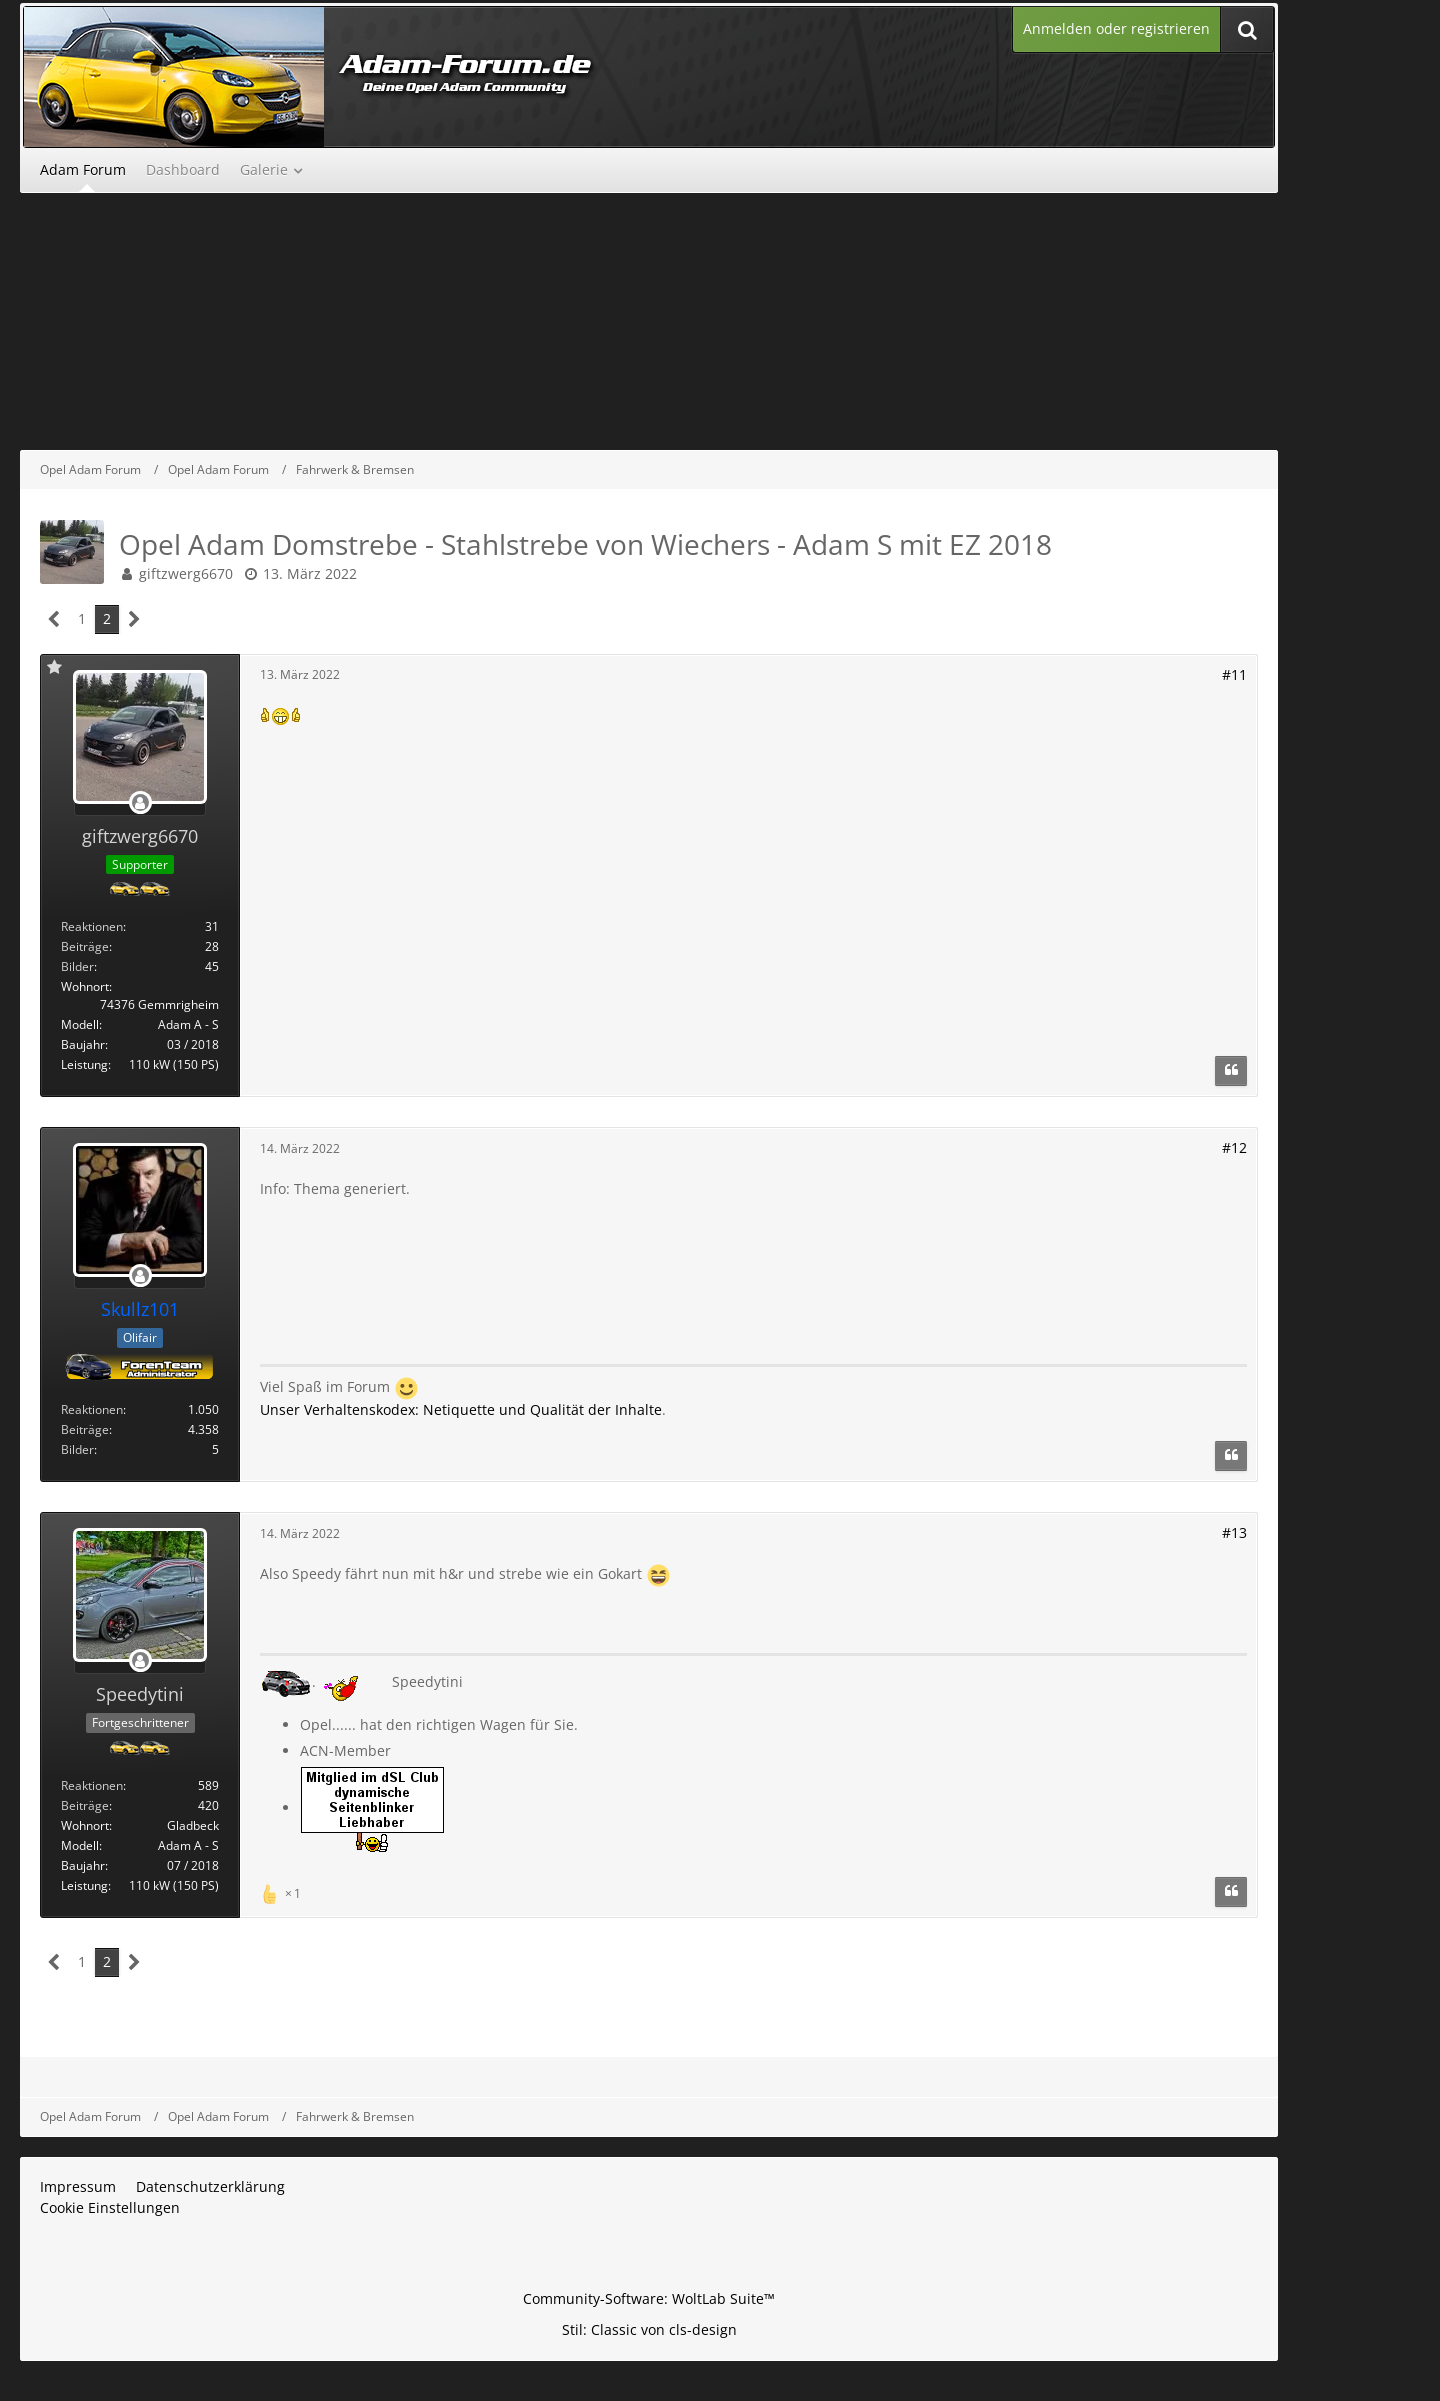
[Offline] (140, 803)
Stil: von (649, 2329)
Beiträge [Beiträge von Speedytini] (85, 1805)
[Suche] (1247, 29)
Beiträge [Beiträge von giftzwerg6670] (85, 946)
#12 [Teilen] (1234, 1147)
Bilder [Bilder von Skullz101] (77, 1449)
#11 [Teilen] (1234, 674)
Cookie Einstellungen (110, 2207)
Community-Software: (649, 2298)
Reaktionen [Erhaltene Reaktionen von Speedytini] (92, 1785)
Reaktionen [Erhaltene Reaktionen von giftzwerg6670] (92, 926)
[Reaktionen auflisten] (283, 1891)
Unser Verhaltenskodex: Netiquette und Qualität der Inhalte (461, 1409)
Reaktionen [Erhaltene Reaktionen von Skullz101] (92, 1409)
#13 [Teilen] (1234, 1532)
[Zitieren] (1231, 1071)
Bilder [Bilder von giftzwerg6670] (77, 966)
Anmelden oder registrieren (1116, 28)
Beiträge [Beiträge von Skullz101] (85, 1429)
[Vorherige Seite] (54, 619)
